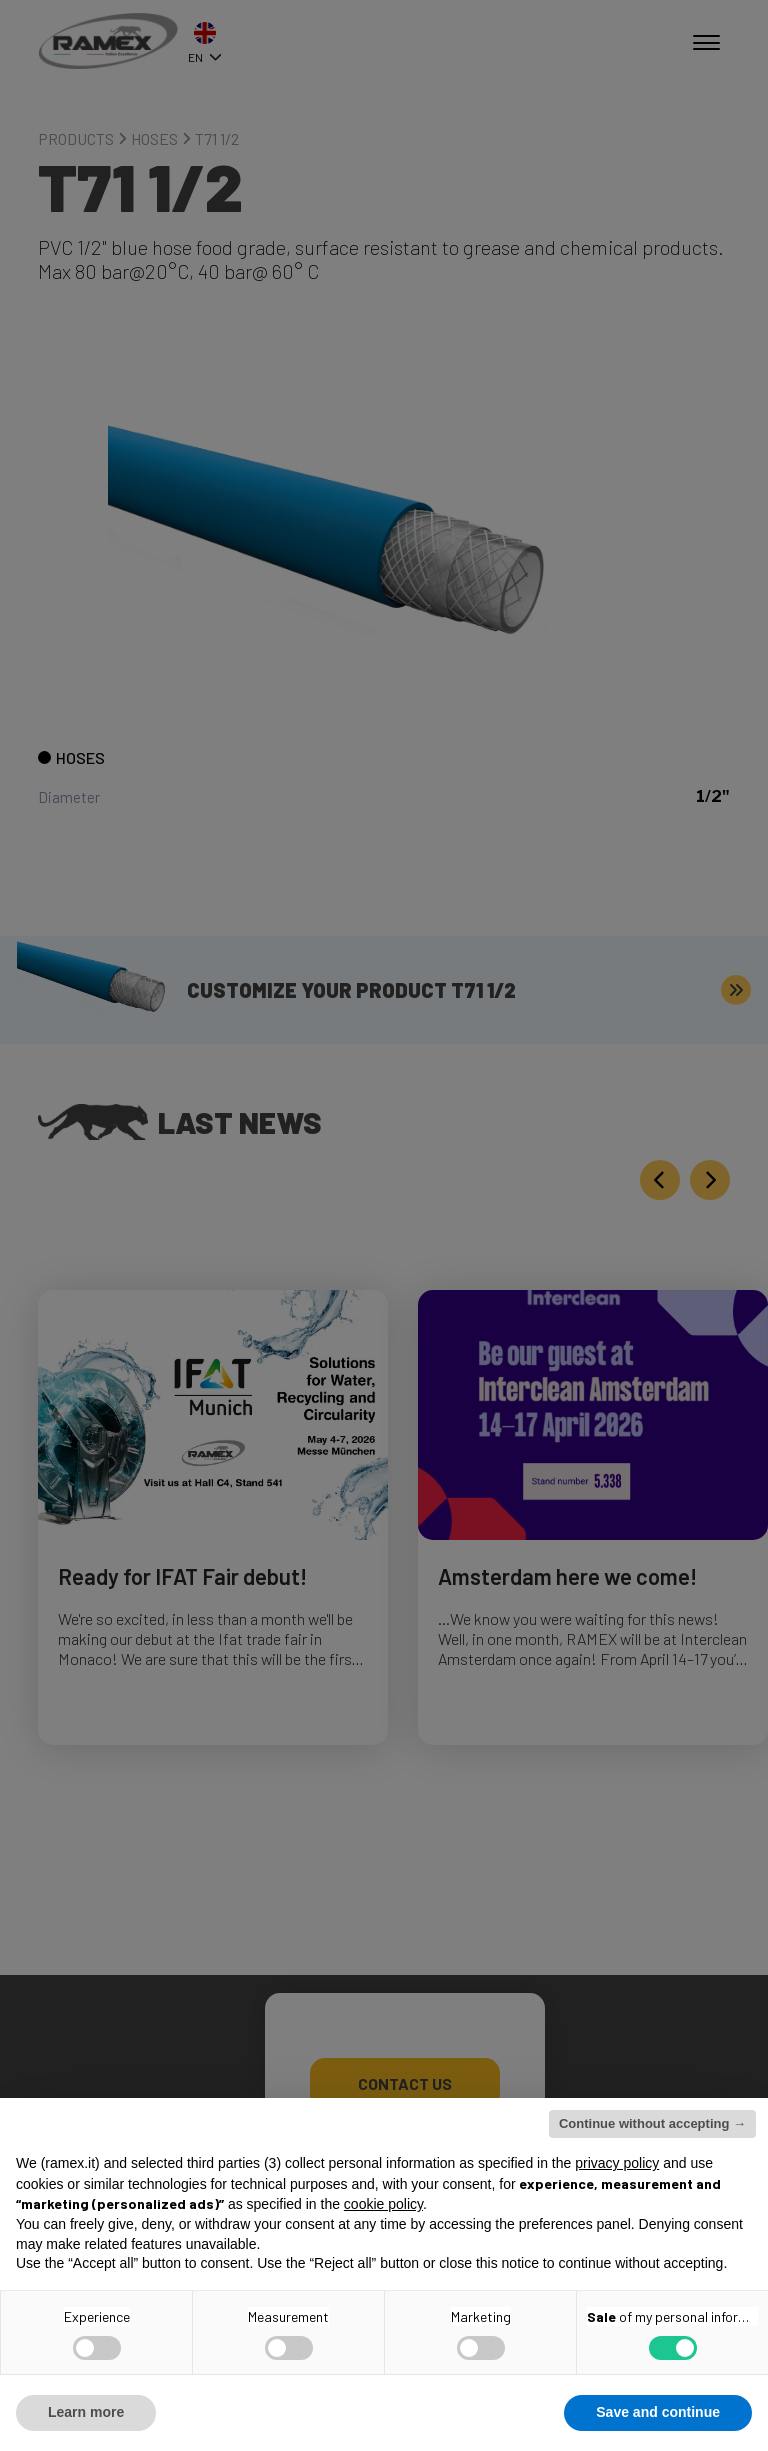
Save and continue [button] (658, 2412)
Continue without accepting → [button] (652, 2123)
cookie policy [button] (383, 2204)
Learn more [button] (86, 2412)
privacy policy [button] (617, 2163)
